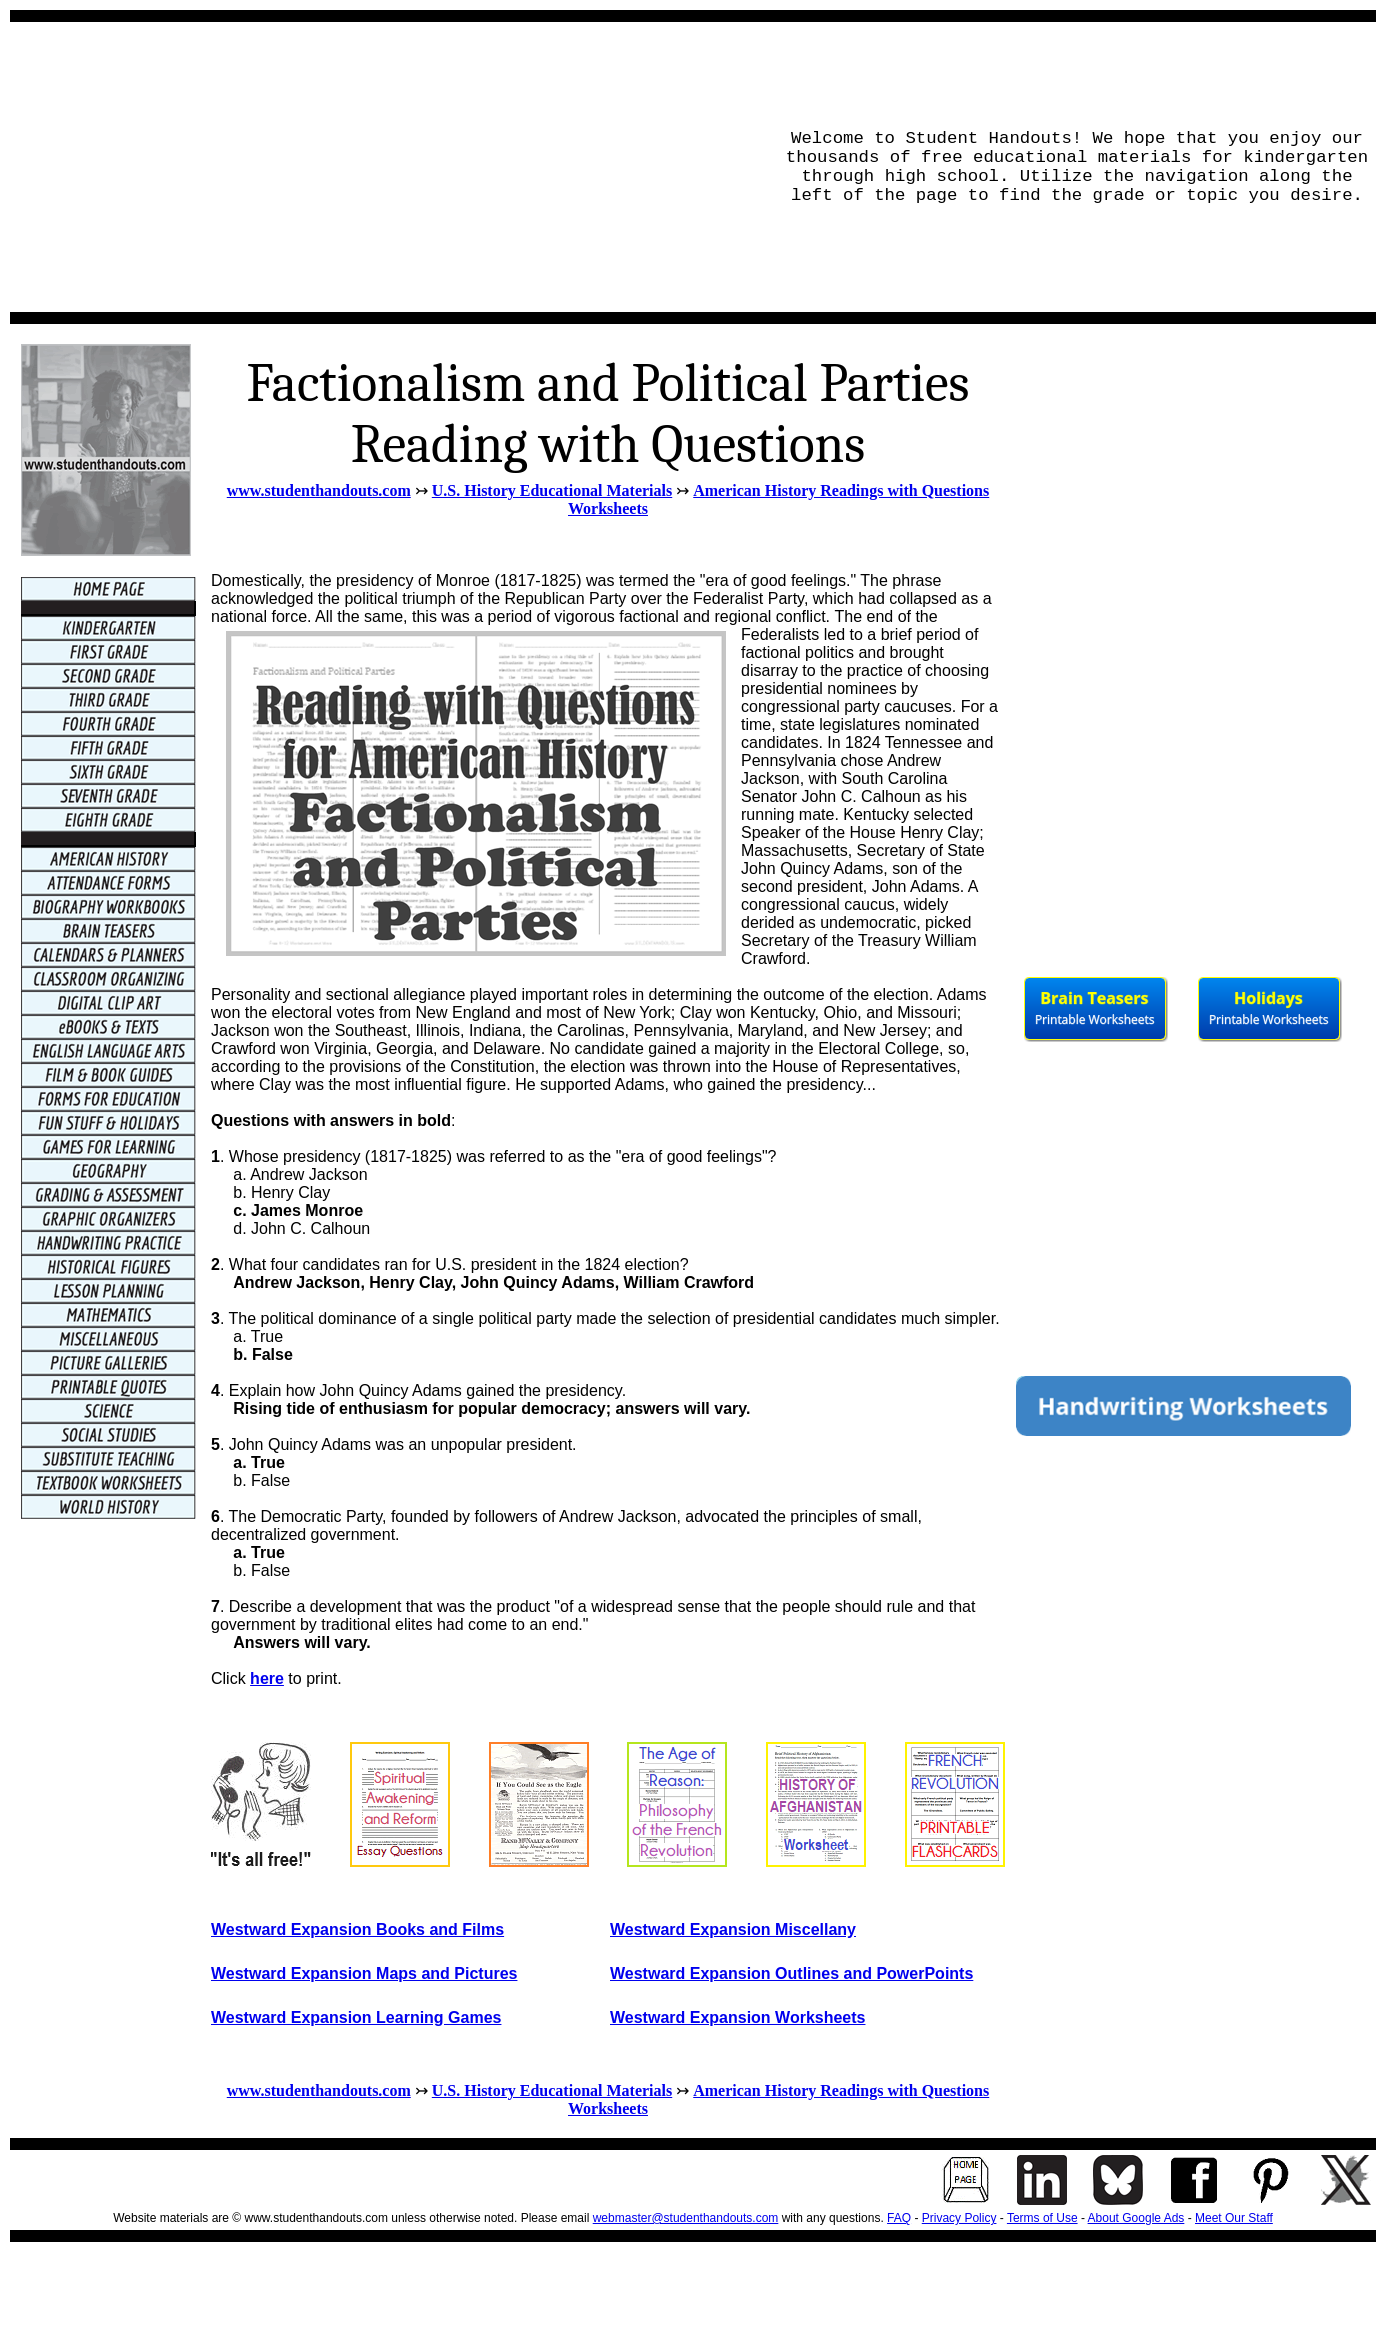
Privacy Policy (959, 2218)
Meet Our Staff (1234, 2218)
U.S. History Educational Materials (552, 490)
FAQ (899, 2218)
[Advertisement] (386, 167)
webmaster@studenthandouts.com (686, 2218)
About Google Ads (1136, 2218)
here (267, 1678)
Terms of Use (1042, 2218)
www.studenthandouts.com (319, 490)
